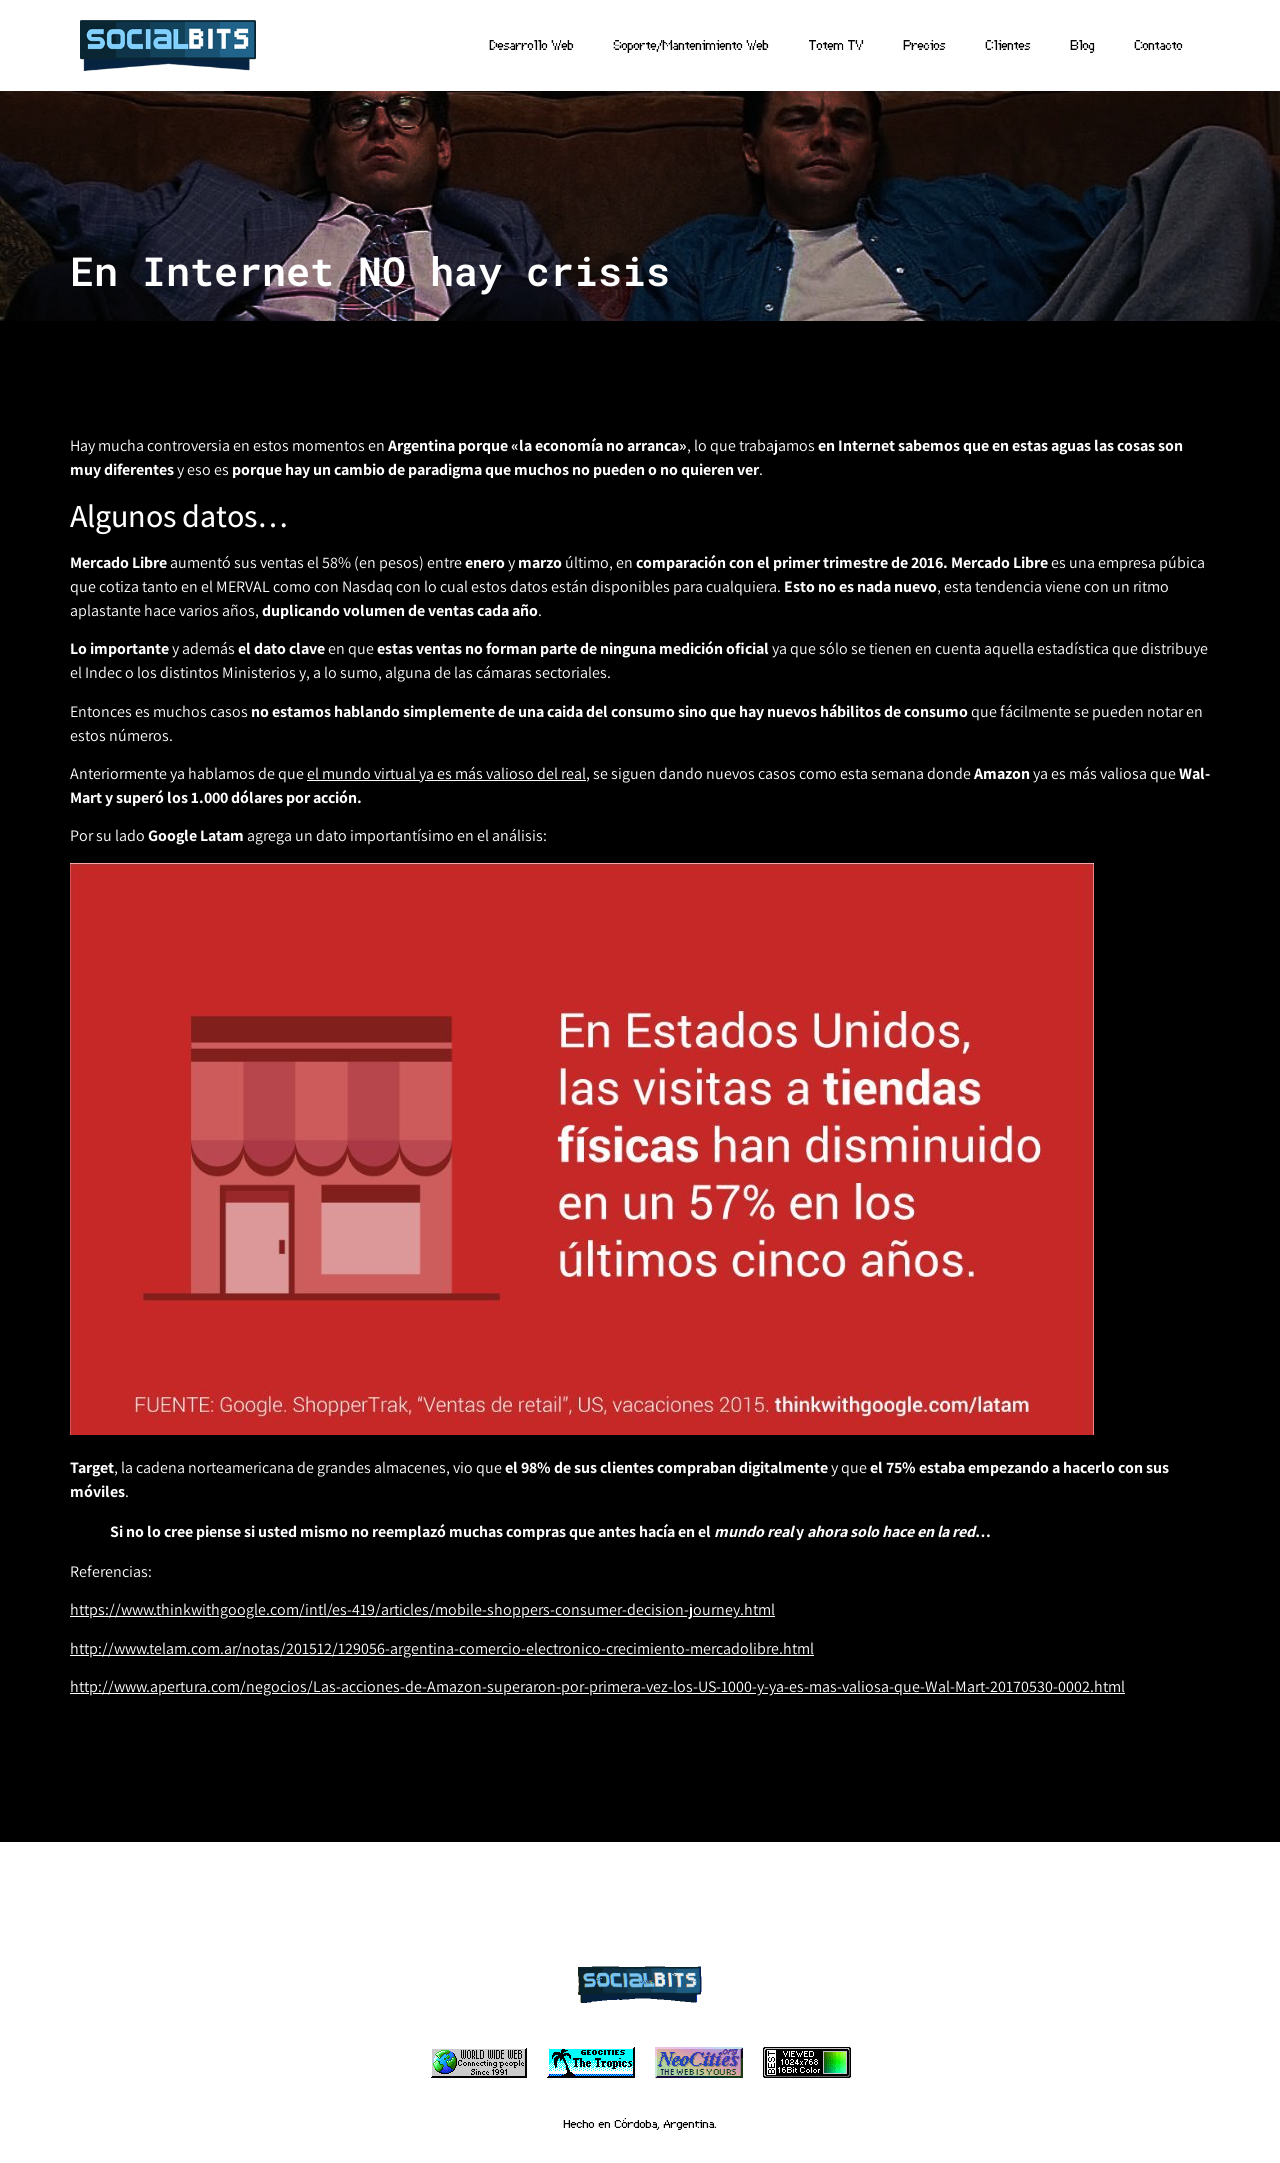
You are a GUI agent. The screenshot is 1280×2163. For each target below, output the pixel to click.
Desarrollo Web (532, 44)
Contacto (1159, 44)
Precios (925, 44)
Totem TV (836, 44)
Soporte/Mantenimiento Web (691, 44)
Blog (1083, 44)
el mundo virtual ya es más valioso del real (446, 773)
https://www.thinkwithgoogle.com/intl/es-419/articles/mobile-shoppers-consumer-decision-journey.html (422, 1609)
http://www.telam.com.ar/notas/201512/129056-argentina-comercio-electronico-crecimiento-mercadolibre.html (442, 1648)
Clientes (1008, 44)
